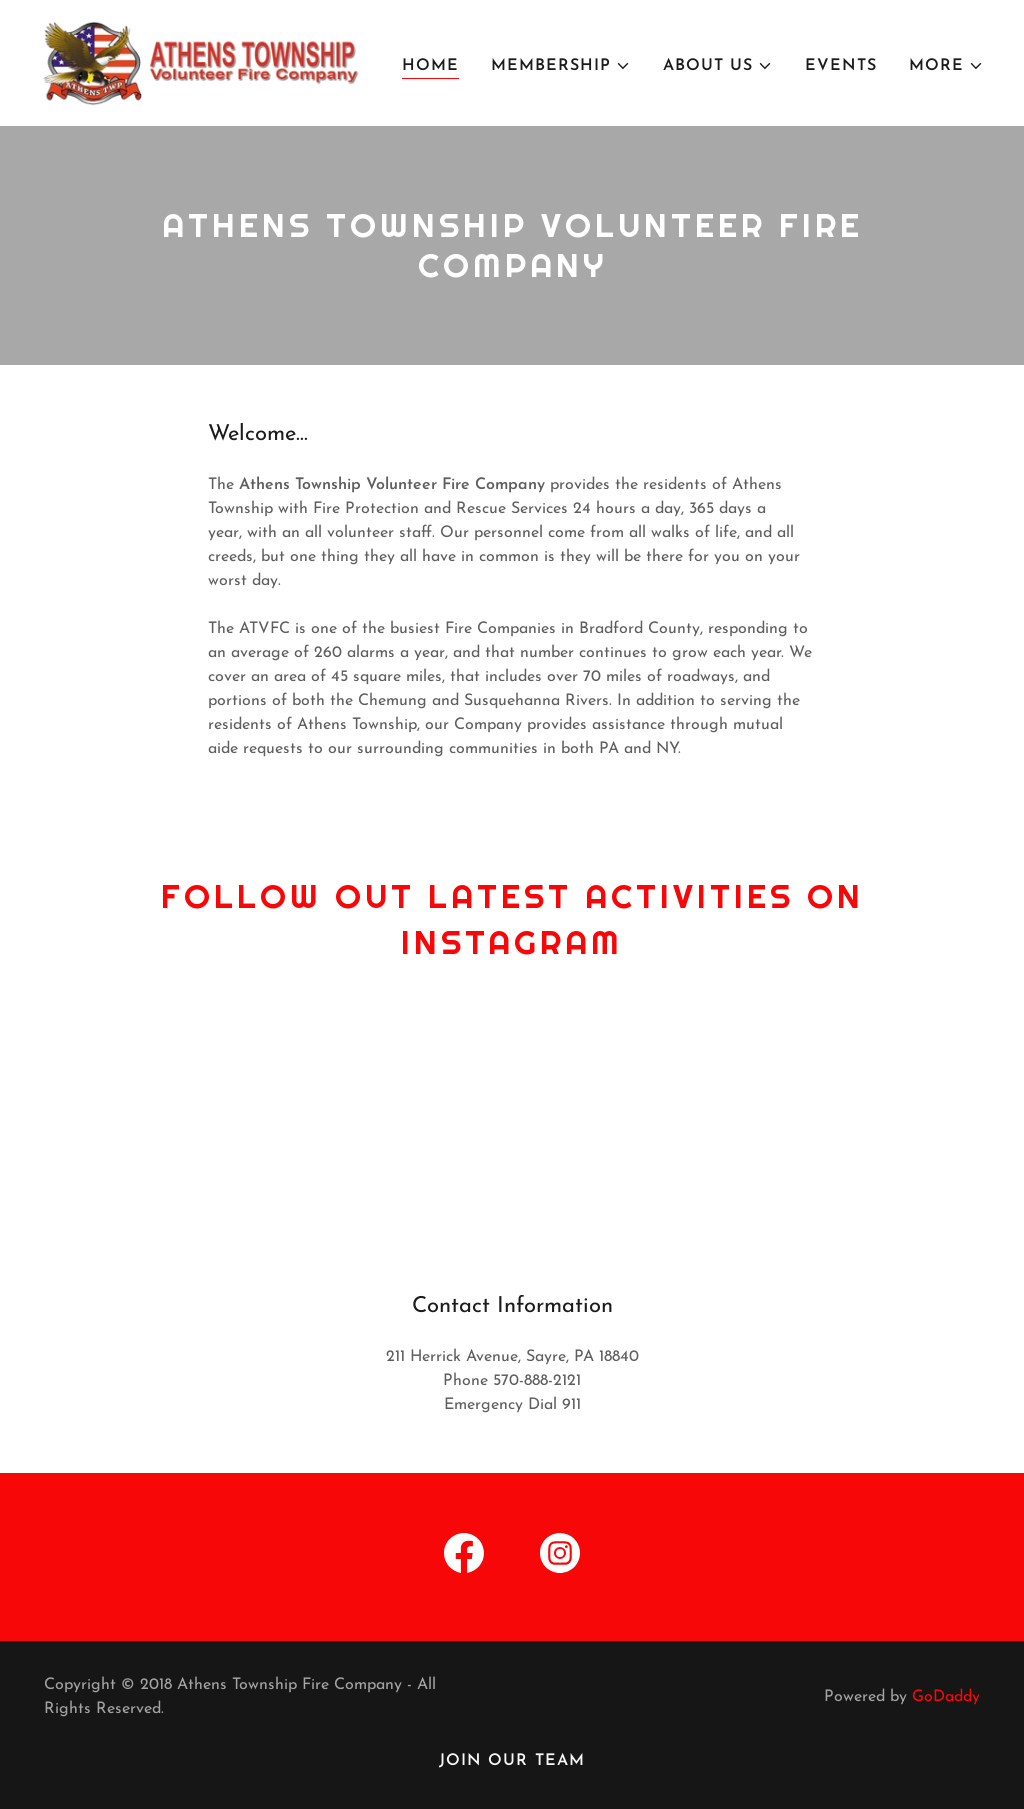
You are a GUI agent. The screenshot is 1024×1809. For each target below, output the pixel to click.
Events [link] (841, 66)
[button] (561, 66)
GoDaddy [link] (946, 1697)
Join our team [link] (511, 1761)
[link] (205, 62)
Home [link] (430, 66)
